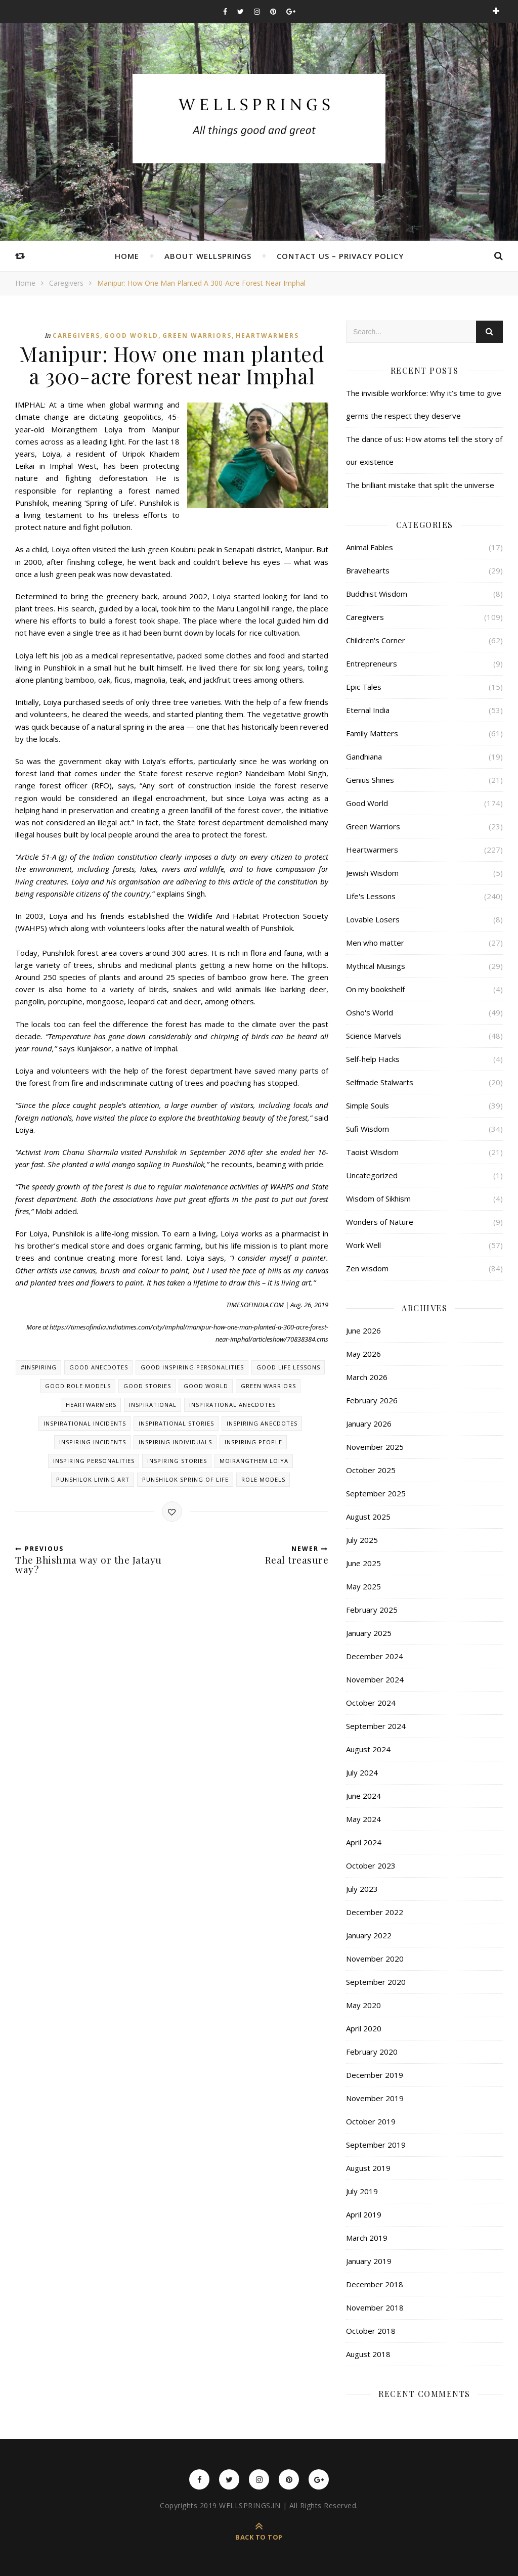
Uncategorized (372, 1175)
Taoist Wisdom (372, 1152)
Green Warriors (197, 335)
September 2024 (376, 1726)
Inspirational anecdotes (232, 1404)
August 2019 (368, 2168)
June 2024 (363, 1796)
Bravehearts (368, 570)
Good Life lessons (288, 1367)
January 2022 (369, 1935)
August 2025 (368, 1517)
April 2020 (363, 2028)
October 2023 (371, 1865)
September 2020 (376, 1982)
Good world (206, 1386)
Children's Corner (375, 640)
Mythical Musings (375, 966)
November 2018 (375, 2307)
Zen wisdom (367, 1268)
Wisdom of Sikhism (378, 1198)
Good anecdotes (98, 1367)
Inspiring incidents (92, 1442)
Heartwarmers (267, 335)
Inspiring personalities (94, 1460)
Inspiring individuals (175, 1442)
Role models (263, 1479)
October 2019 (371, 2121)
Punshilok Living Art (93, 1479)
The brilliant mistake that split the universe (420, 485)
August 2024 (368, 1749)
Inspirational (153, 1404)
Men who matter (375, 943)
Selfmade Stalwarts (379, 1082)
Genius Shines (370, 780)
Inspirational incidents (85, 1423)
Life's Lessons (371, 896)
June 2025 (363, 1563)
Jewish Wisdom (372, 873)
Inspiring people (253, 1442)
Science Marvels (374, 1036)
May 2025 (363, 1586)
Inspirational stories (176, 1423)
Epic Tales (363, 687)
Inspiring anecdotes (262, 1423)
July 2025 (362, 1540)
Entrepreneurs (371, 663)
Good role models (78, 1386)
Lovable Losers (373, 919)
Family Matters (372, 733)
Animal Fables (369, 547)
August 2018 (368, 2354)
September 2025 (376, 1493)
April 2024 (363, 1842)
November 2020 (375, 1958)
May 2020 (363, 2005)
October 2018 (371, 2331)
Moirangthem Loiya (254, 1460)
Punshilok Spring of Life (185, 1479)
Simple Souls (367, 1105)
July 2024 (362, 1772)
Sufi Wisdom (367, 1129)
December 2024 (374, 1656)
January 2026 (369, 1423)
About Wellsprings (207, 256)
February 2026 (372, 1400)
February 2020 (372, 2052)
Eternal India (368, 710)
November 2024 (375, 1679)
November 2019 (375, 2098)
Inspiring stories (177, 1460)
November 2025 (375, 1447)
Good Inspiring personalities (192, 1367)
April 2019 (363, 2214)
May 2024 (363, 1819)
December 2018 (374, 2284)
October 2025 (371, 1470)
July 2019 (362, 2191)
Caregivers (66, 283)
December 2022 (374, 1912)
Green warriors (268, 1386)
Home (127, 256)
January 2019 (369, 2261)
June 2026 (363, 1330)
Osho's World (369, 1012)
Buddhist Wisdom (376, 594)
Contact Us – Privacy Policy (340, 256)
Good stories (147, 1386)
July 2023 (362, 1889)
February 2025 (372, 1610)
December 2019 (374, 2075)
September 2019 (376, 2145)
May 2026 (363, 1354)
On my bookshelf (375, 989)
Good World (131, 335)
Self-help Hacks (373, 1059)
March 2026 (366, 1377)
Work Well (363, 1245)
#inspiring (39, 1367)
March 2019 (366, 2238)
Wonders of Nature (379, 1222)
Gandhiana (364, 756)
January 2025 (369, 1633)
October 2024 (371, 1703)
